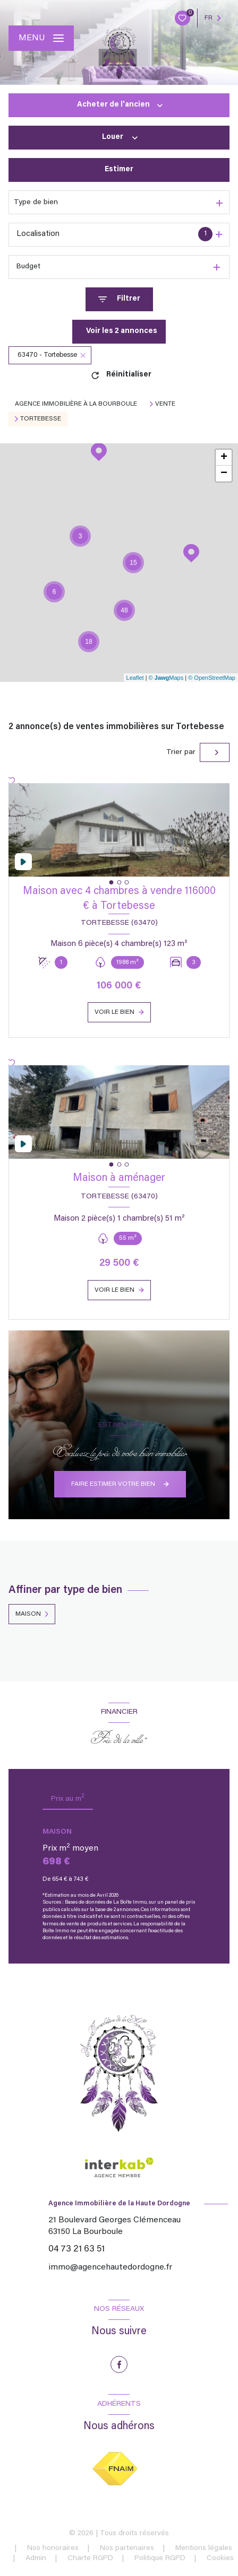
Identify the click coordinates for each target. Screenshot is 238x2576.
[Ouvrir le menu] (41, 38)
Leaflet (135, 677)
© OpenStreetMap (211, 677)
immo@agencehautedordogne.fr (110, 2267)
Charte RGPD (90, 2558)
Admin (36, 2558)
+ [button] (223, 458)
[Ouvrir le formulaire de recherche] (119, 299)
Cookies (220, 2558)
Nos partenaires (127, 2548)
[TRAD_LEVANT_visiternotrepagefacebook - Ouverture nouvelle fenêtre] (119, 2364)
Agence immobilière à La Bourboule (76, 404)
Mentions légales (203, 2548)
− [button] (223, 473)
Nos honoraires (53, 2548)
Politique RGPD (159, 2558)
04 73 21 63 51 (76, 2249)
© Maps (166, 677)
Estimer (119, 169)
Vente (165, 404)
